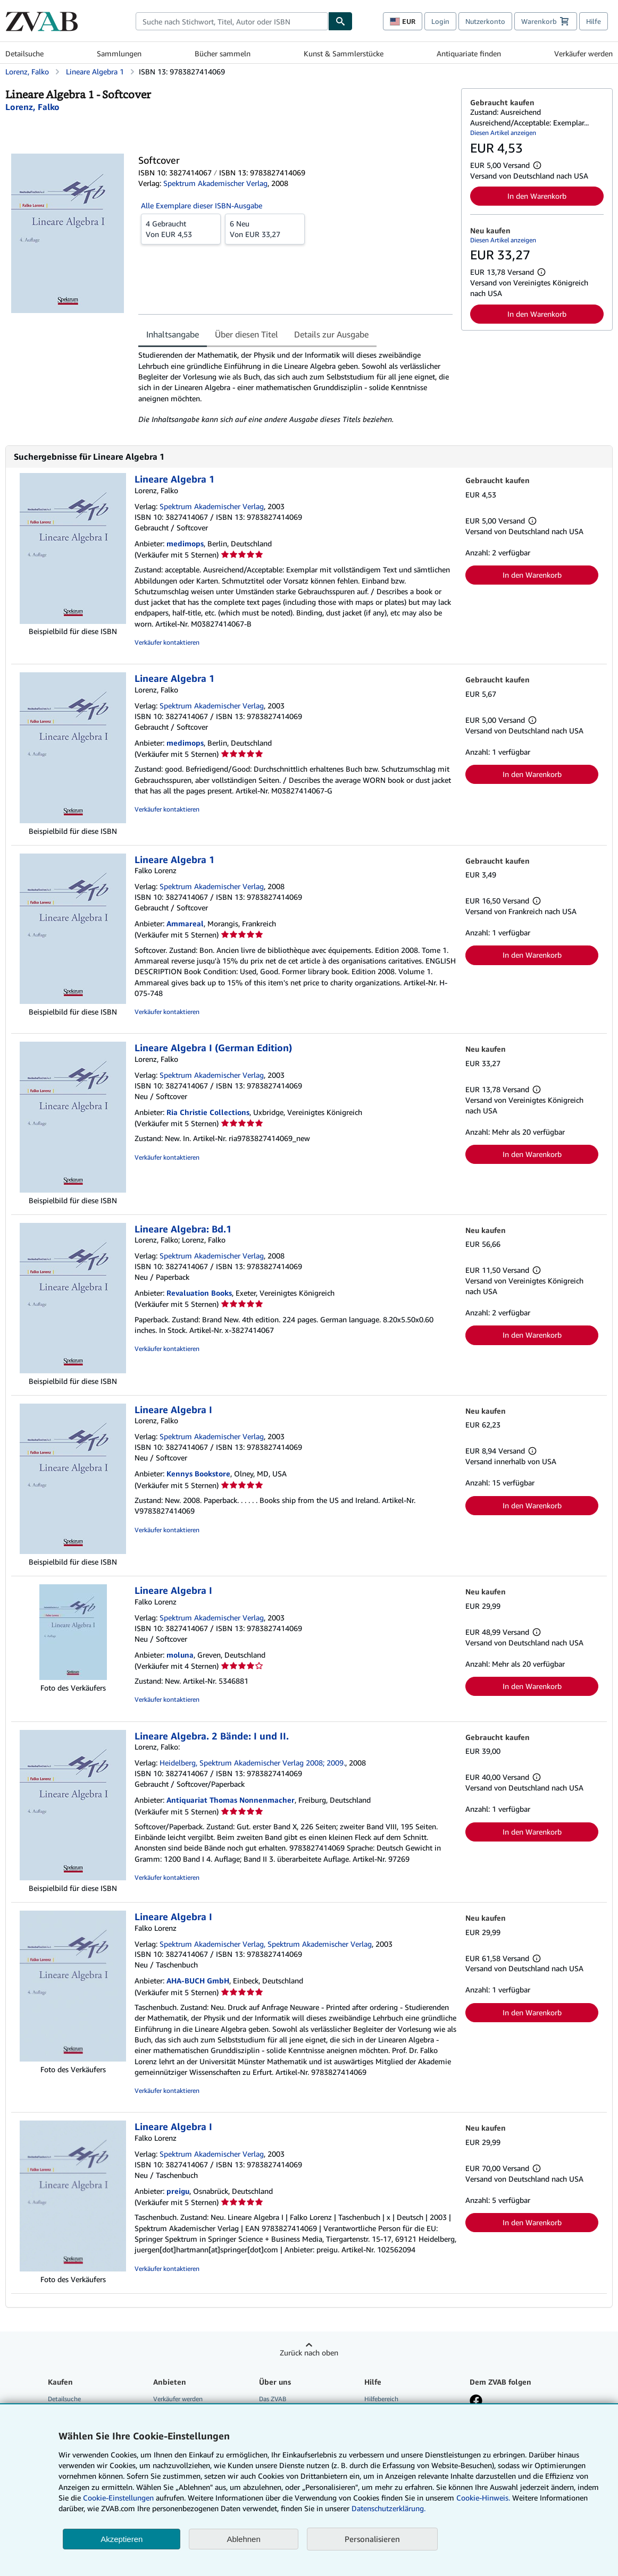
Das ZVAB (272, 2399)
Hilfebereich (381, 2399)
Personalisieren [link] (372, 2539)
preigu (177, 2190)
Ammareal (185, 923)
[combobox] (232, 21)
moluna (180, 1654)
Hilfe (593, 21)
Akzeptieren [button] (122, 2539)
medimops (185, 543)
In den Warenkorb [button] (536, 195)
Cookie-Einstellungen (118, 2497)
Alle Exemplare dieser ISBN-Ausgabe (201, 205)
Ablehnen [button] (243, 2539)
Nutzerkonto (485, 21)
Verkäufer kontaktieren (167, 642)
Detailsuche (24, 53)
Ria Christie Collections (207, 1112)
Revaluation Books (199, 1292)
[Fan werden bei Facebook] (476, 2402)
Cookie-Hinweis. (483, 2497)
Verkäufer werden (583, 53)
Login (440, 21)
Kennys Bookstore (198, 1473)
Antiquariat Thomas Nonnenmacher (230, 1799)
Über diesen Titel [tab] (246, 334)
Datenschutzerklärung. (388, 2508)
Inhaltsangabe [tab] (172, 334)
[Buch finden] (340, 21)
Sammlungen (119, 53)
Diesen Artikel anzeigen (503, 133)
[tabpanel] (295, 387)
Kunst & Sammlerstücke (343, 53)
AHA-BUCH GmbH (197, 1980)
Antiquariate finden (469, 53)
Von (181, 228)
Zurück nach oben (309, 2352)
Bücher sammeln (222, 53)
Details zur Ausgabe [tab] (331, 334)
